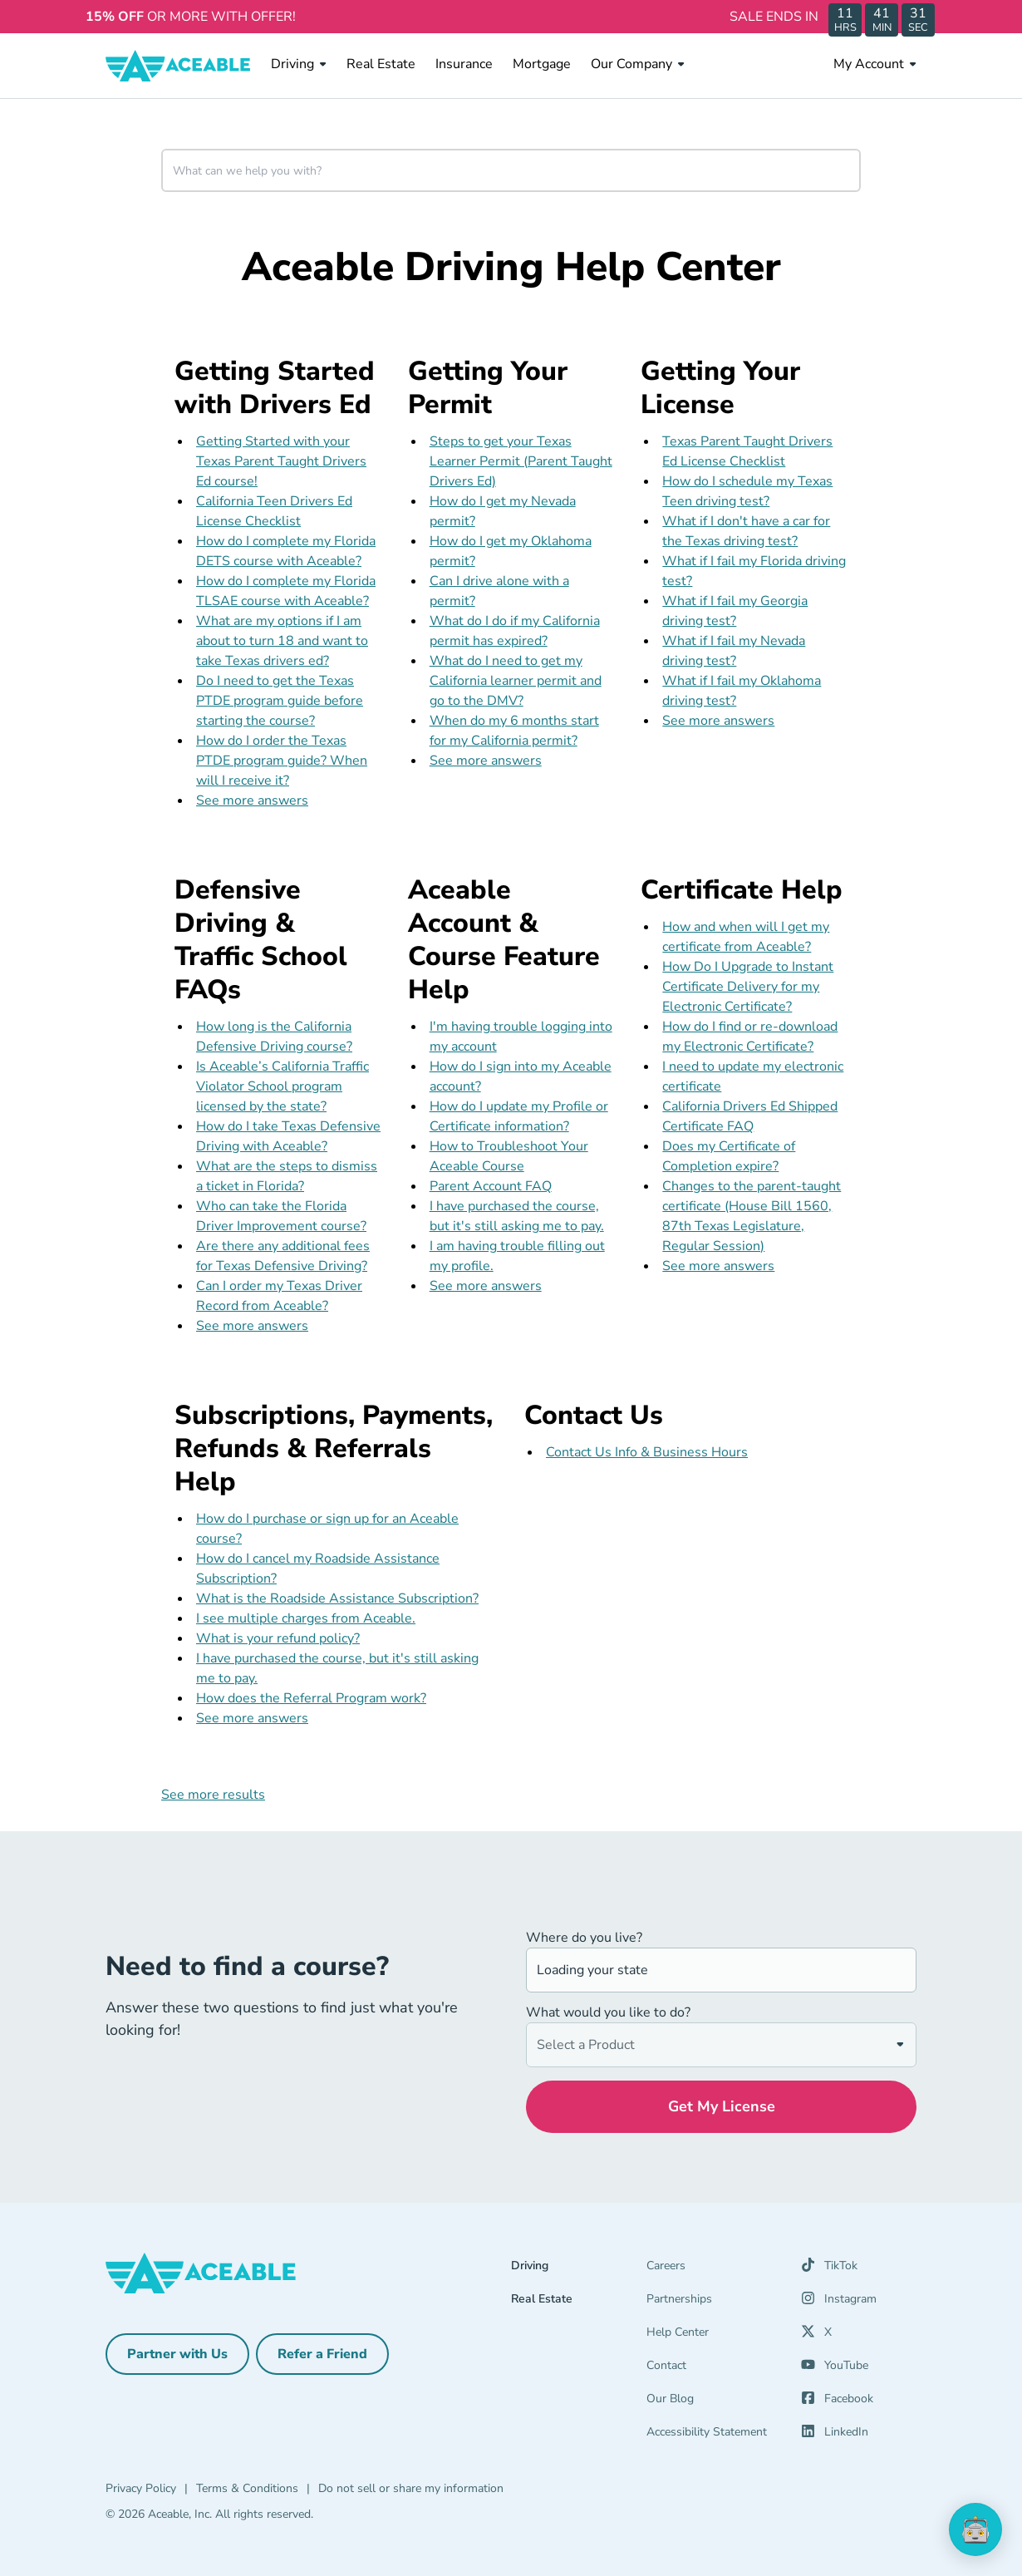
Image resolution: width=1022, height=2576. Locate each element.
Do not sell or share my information (411, 2488)
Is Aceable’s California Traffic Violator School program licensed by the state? (282, 1086)
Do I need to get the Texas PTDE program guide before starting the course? (279, 701)
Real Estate (380, 63)
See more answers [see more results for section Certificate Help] (718, 1266)
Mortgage (542, 63)
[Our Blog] (714, 2402)
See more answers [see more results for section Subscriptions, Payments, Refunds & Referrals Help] (252, 1718)
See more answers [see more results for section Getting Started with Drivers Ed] (252, 800)
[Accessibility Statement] (714, 2435)
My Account (874, 64)
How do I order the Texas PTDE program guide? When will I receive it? (281, 760)
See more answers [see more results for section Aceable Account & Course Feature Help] (486, 1286)
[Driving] (578, 2269)
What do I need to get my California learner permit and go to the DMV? (516, 681)
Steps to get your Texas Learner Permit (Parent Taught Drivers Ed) (521, 461)
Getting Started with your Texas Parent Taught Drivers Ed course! (281, 461)
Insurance (464, 63)
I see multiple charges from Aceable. (305, 1618)
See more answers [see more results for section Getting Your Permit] (486, 760)
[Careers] (714, 2269)
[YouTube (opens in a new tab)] (834, 2369)
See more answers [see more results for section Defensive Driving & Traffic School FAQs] (252, 1326)
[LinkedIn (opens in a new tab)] (834, 2435)
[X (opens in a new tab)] (816, 2335)
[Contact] (714, 2369)
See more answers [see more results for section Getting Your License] (718, 721)
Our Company (638, 64)
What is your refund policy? (278, 1638)
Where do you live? (584, 1937)
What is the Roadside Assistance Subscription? (337, 1598)
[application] (975, 2529)
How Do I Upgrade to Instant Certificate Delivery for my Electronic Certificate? (747, 987)
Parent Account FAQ (491, 1186)
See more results (213, 1794)
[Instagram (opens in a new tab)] (839, 2302)
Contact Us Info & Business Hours (647, 1452)
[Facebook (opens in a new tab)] (837, 2402)
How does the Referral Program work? (311, 1698)
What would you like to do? (608, 2012)
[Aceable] (178, 65)
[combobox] (511, 170)
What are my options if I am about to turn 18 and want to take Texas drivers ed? (282, 641)
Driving (299, 64)
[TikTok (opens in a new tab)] (829, 2269)
